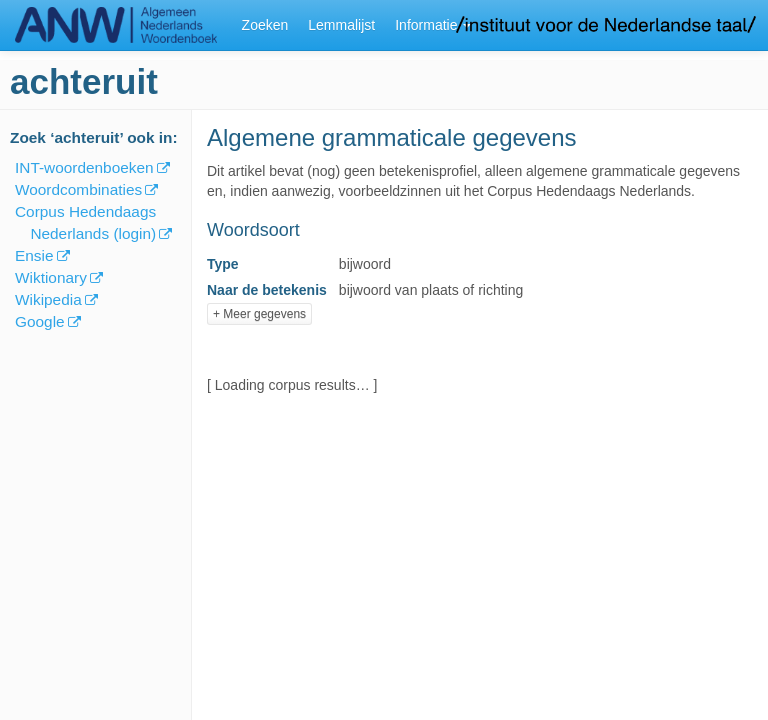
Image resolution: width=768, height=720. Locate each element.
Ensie (34, 255)
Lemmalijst (341, 25)
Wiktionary (51, 277)
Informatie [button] (433, 25)
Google (40, 321)
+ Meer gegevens (259, 314)
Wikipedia (48, 299)
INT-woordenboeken (84, 167)
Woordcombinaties (78, 189)
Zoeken (265, 25)
